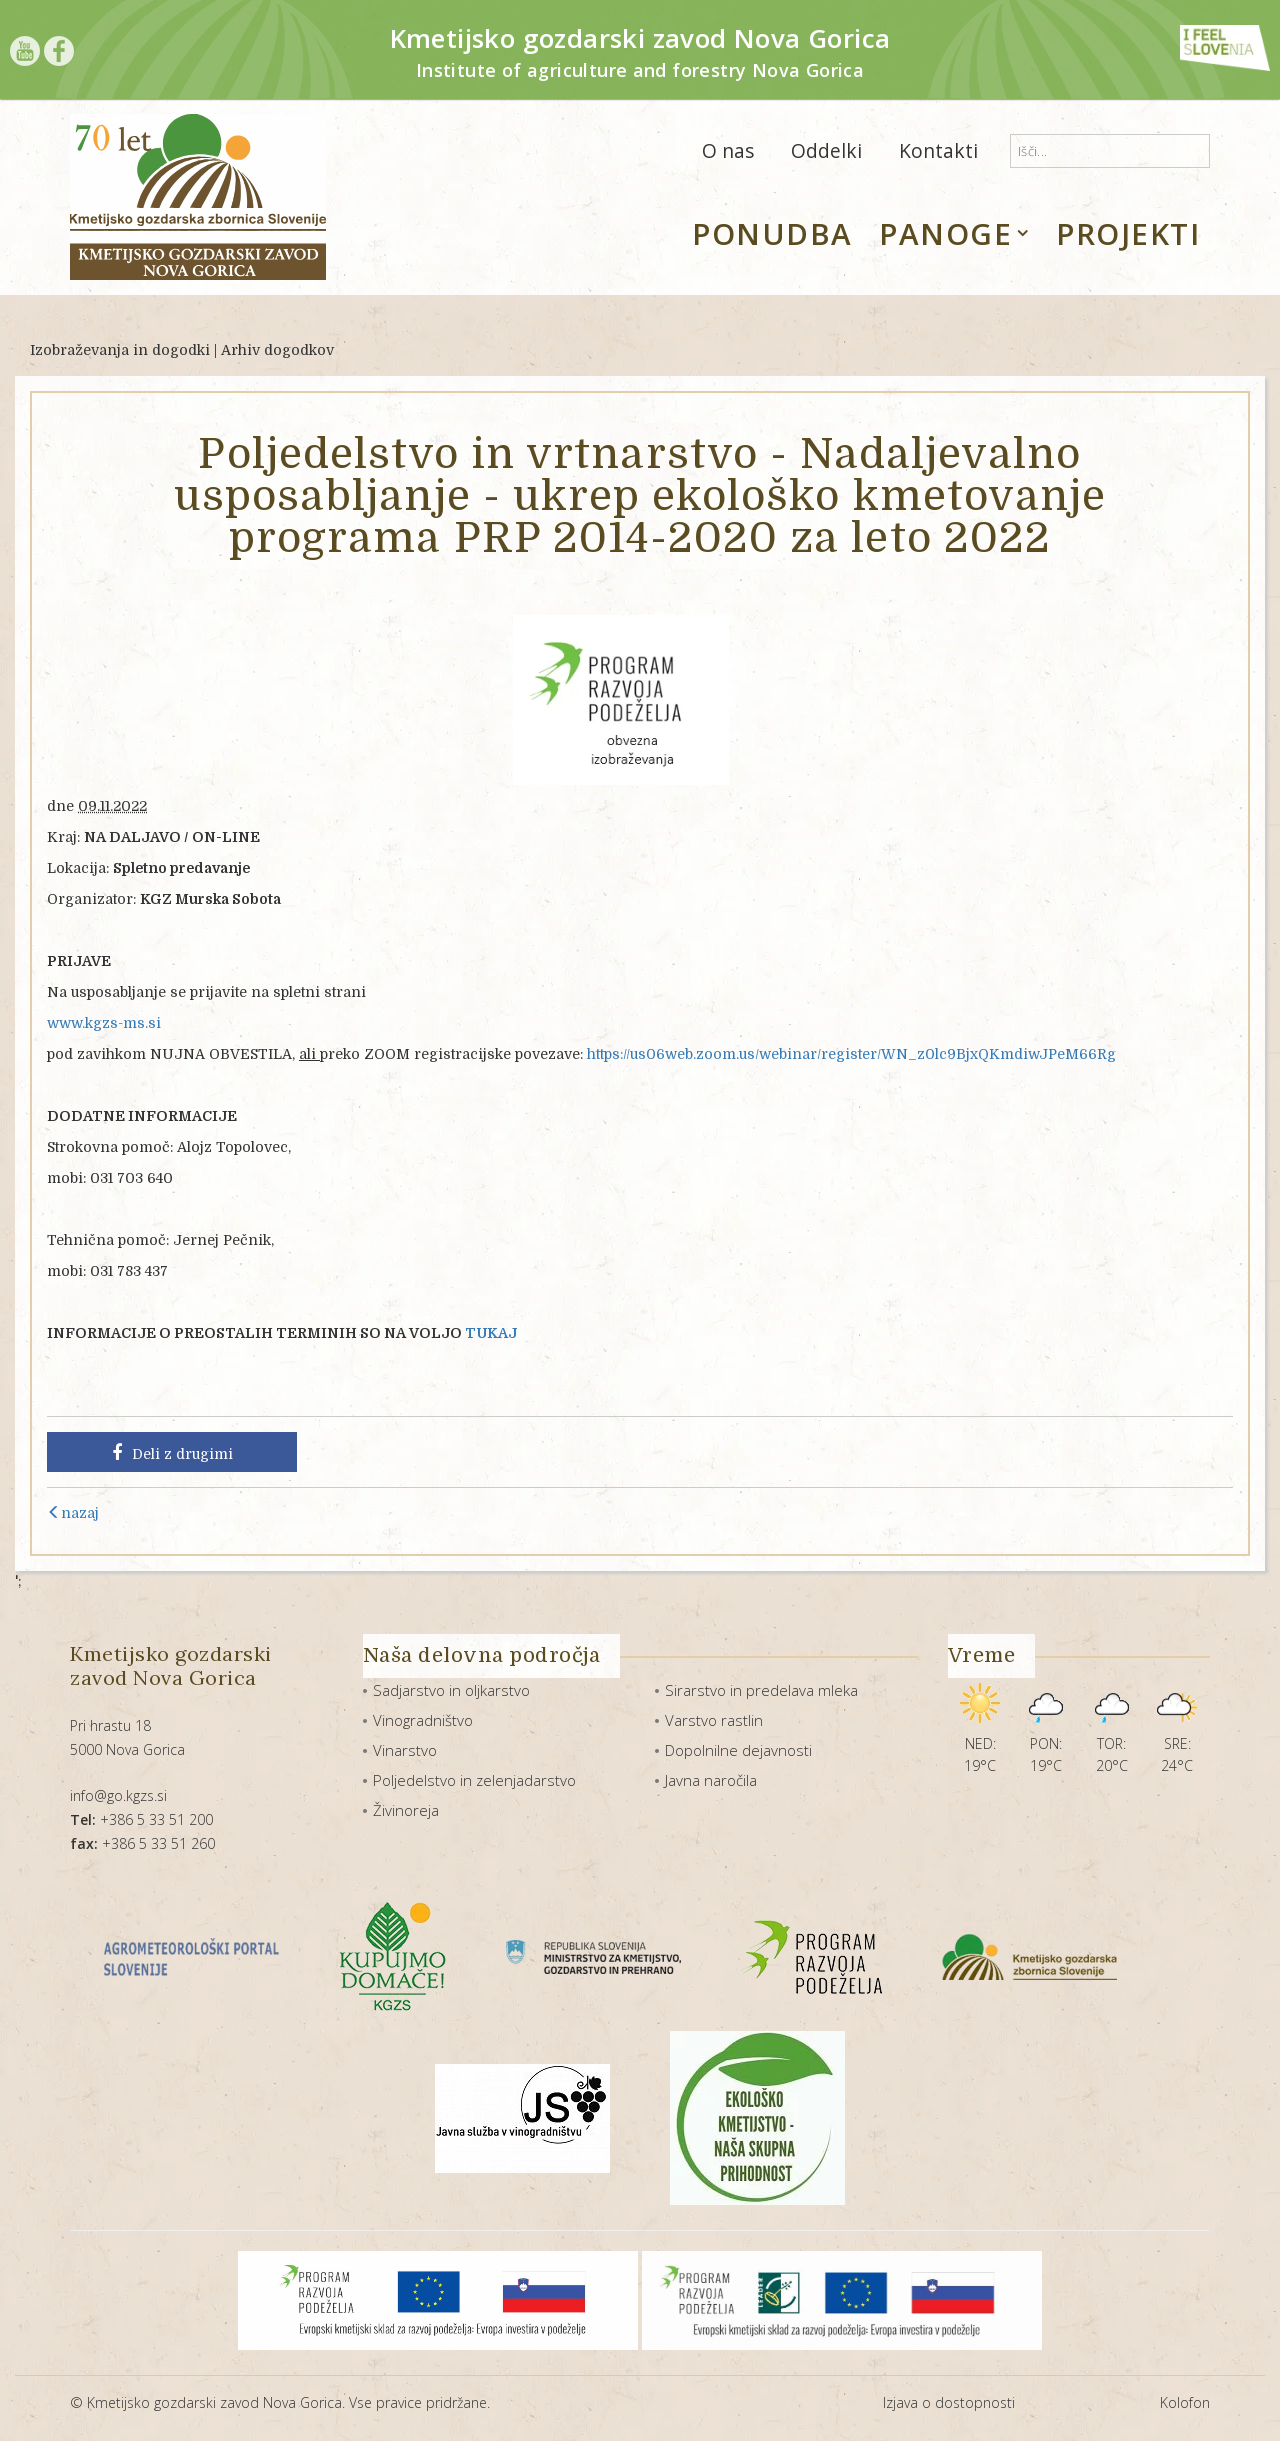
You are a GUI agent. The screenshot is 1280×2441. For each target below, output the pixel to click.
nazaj (73, 1513)
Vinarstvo (405, 1750)
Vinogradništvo (423, 1720)
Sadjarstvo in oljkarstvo (451, 1690)
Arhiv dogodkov (277, 350)
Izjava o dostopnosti (949, 2402)
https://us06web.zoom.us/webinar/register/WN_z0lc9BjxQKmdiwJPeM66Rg (851, 1054)
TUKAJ (491, 1333)
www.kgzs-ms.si (104, 1023)
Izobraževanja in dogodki (120, 350)
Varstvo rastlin (714, 1720)
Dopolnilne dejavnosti (738, 1750)
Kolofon (1185, 2402)
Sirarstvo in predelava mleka (761, 1690)
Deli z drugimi (172, 1453)
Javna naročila (711, 1780)
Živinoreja (406, 1810)
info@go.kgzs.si (118, 1795)
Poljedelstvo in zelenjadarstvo (474, 1780)
